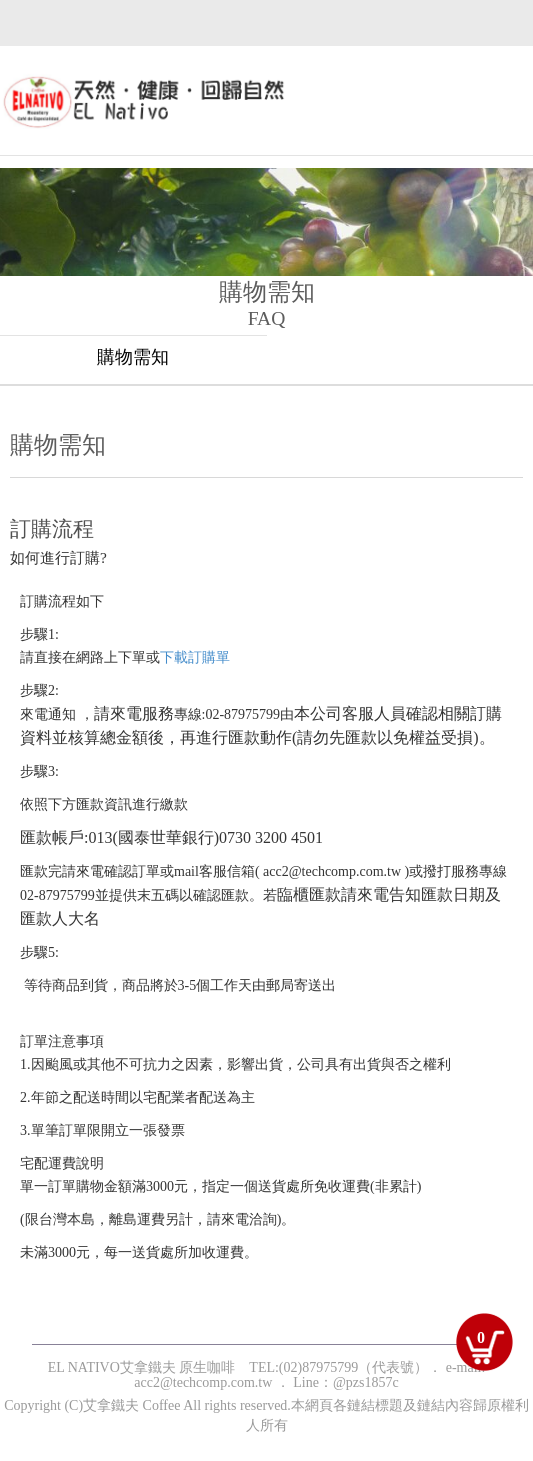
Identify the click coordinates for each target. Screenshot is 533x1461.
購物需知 (133, 357)
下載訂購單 (195, 657)
